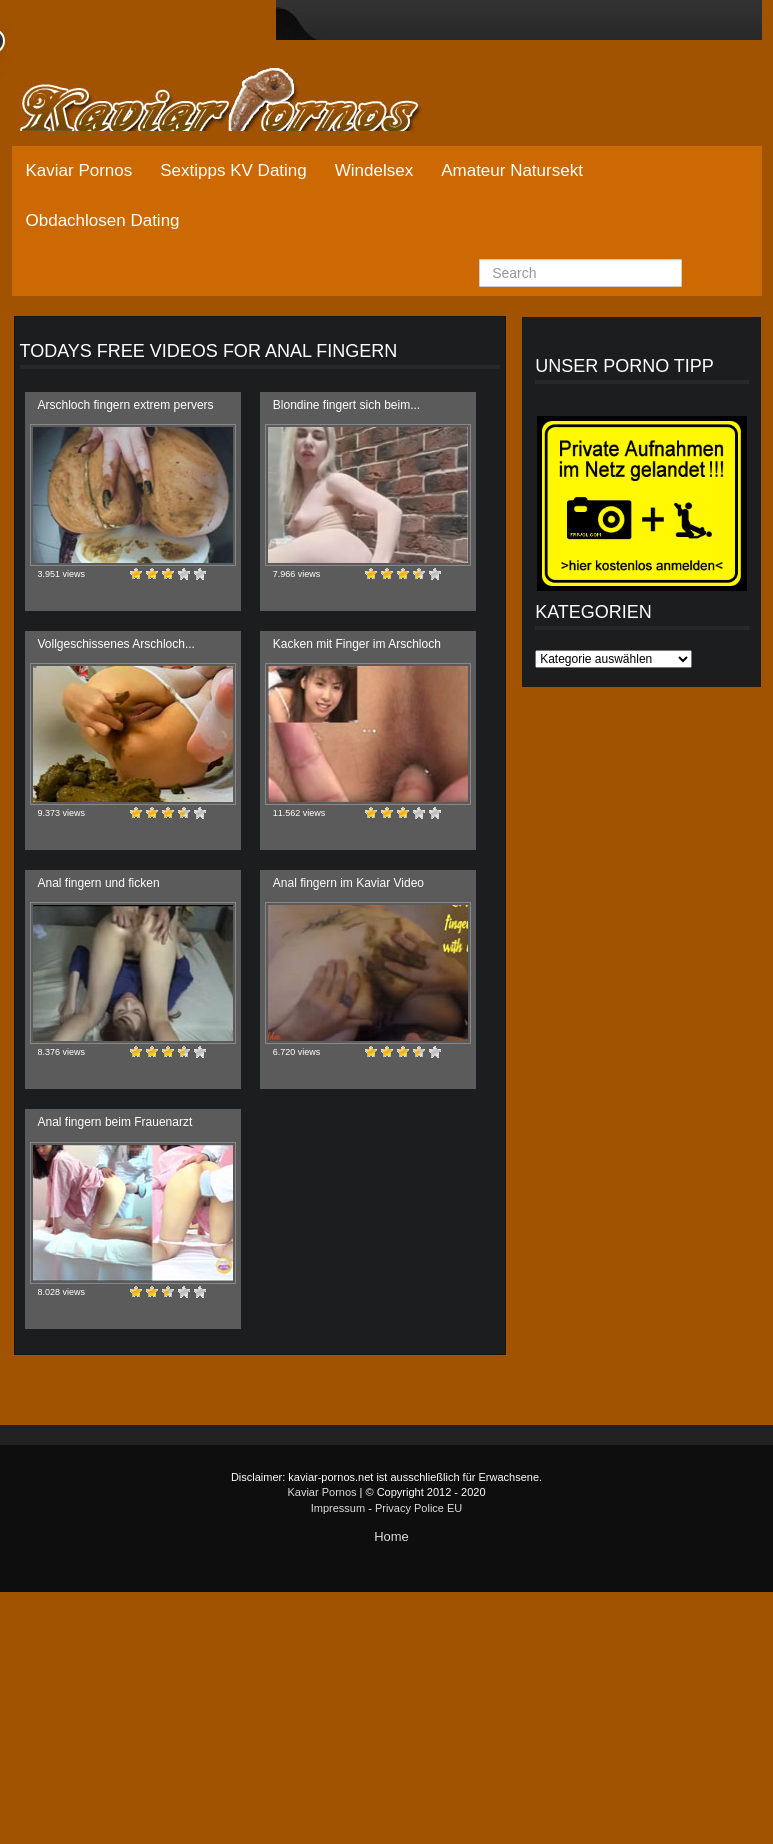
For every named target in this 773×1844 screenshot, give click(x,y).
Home (391, 1536)
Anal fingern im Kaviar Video (348, 883)
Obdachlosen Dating (103, 220)
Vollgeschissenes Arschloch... (116, 644)
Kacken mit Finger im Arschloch (357, 644)
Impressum (338, 1508)
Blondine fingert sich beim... (346, 405)
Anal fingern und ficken (99, 883)
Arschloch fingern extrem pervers (126, 405)
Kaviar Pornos (79, 170)
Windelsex (374, 170)
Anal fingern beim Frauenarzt (115, 1122)
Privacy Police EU (418, 1508)
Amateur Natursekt (512, 170)
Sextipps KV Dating (233, 170)
